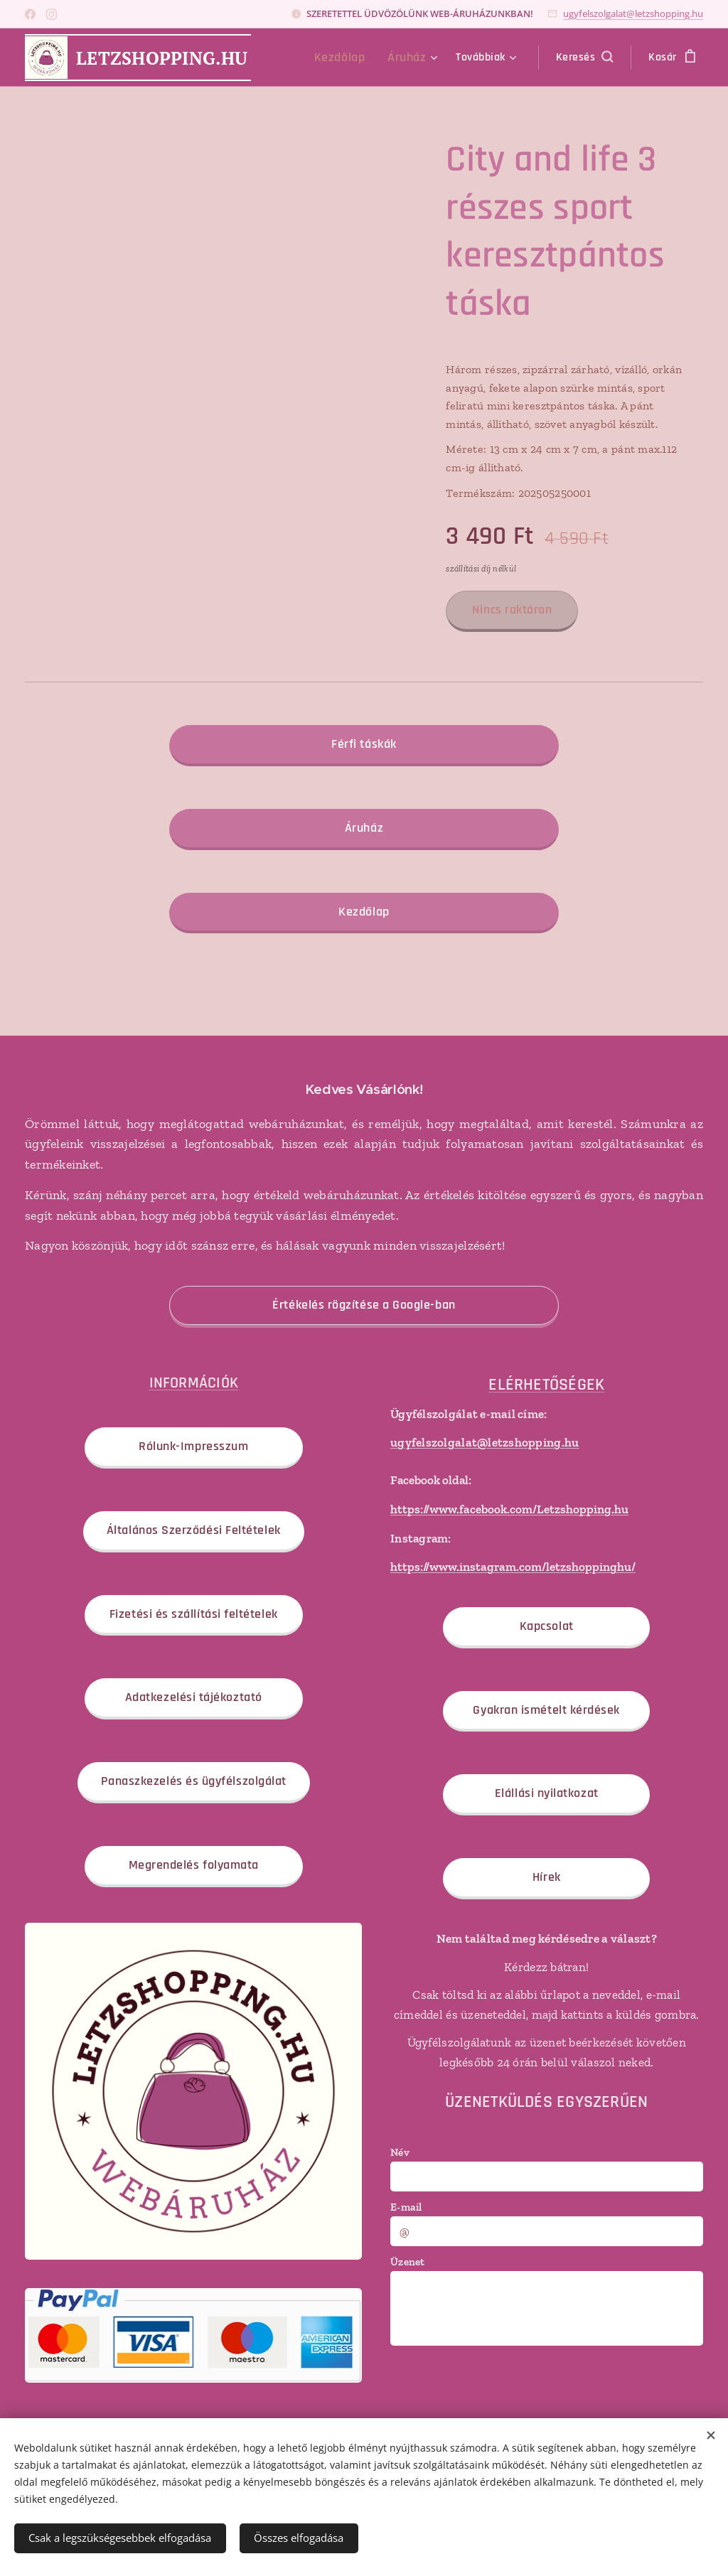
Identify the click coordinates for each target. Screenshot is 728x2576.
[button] (584, 57)
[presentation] (498, 2384)
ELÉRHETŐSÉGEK (547, 1384)
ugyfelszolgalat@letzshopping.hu (633, 13)
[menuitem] (351, 57)
